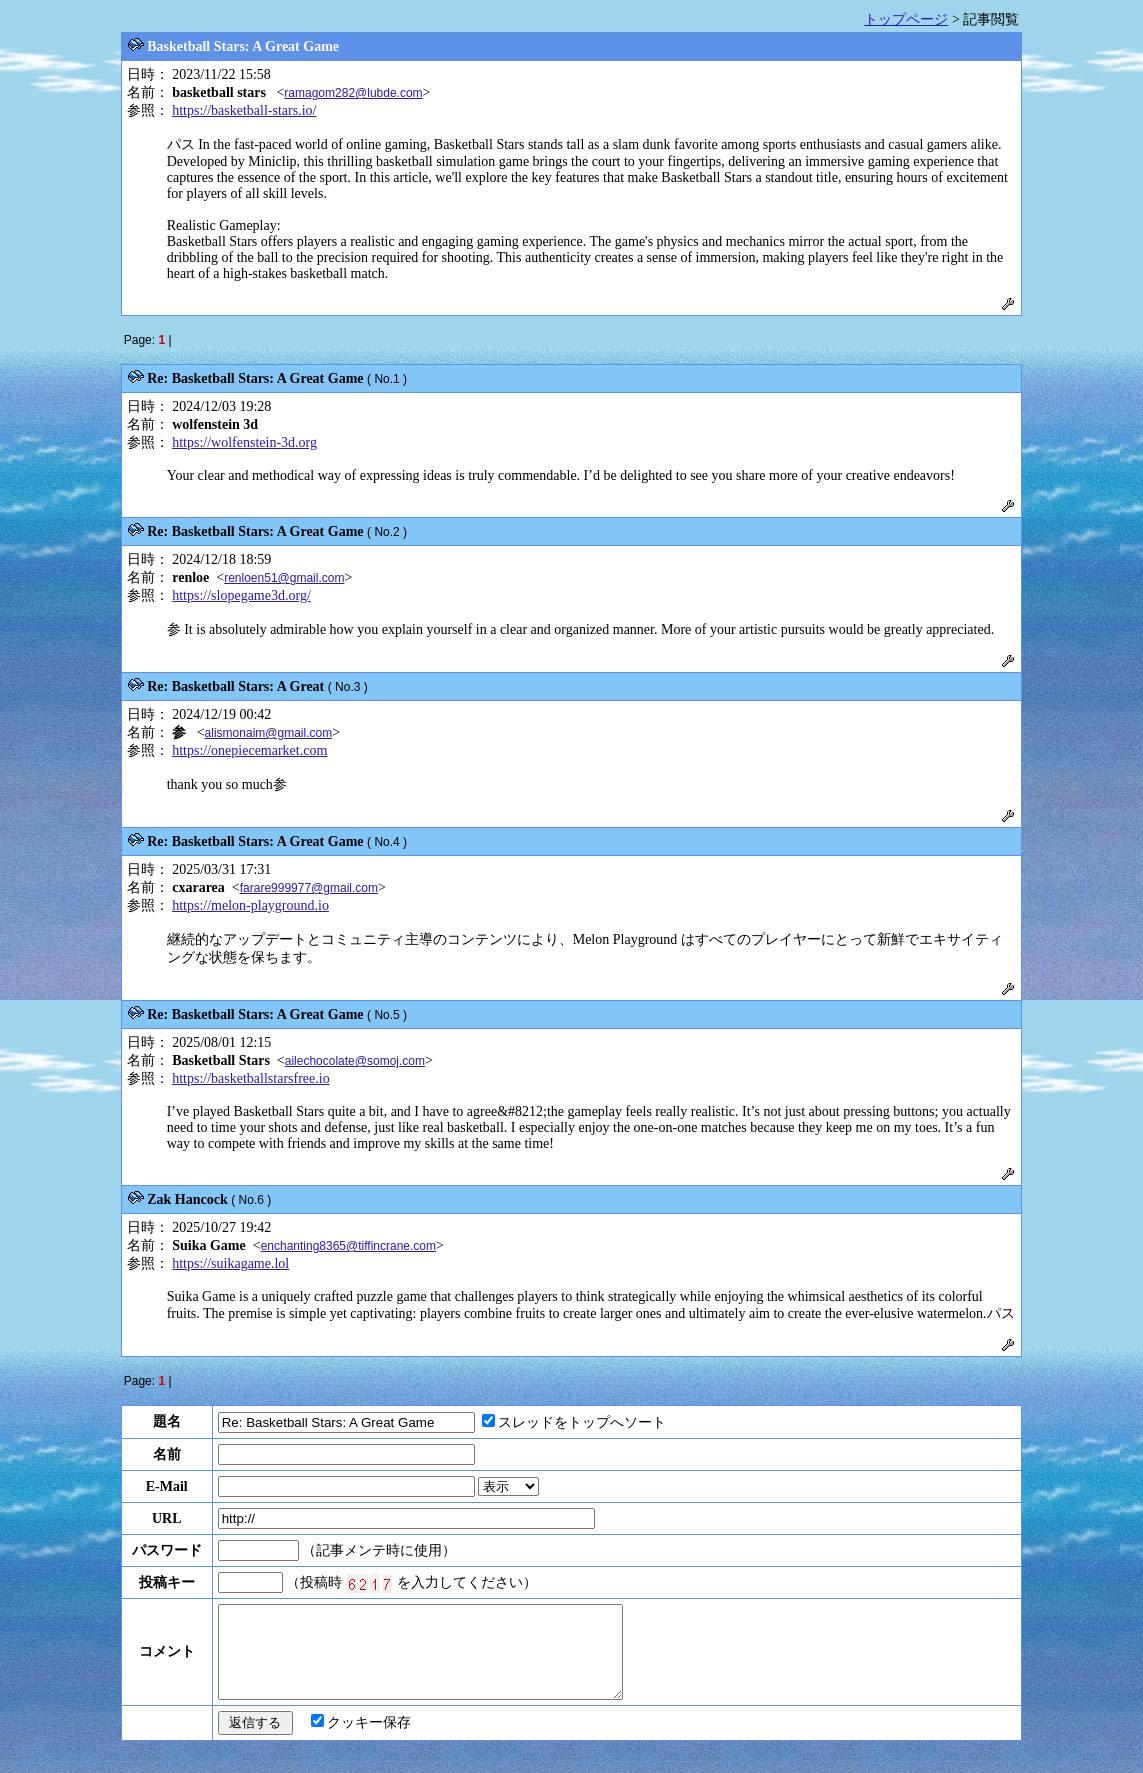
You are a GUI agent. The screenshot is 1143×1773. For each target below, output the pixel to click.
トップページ (906, 19)
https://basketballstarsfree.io (250, 1078)
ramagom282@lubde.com (353, 93)
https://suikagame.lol (230, 1263)
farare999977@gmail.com (309, 888)
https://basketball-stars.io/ (244, 110)
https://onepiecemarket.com (249, 750)
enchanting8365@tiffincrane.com (348, 1246)
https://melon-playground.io (250, 905)
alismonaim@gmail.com (269, 733)
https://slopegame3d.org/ (241, 595)
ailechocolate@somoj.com (355, 1061)
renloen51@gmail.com (284, 578)
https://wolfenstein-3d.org (244, 442)
